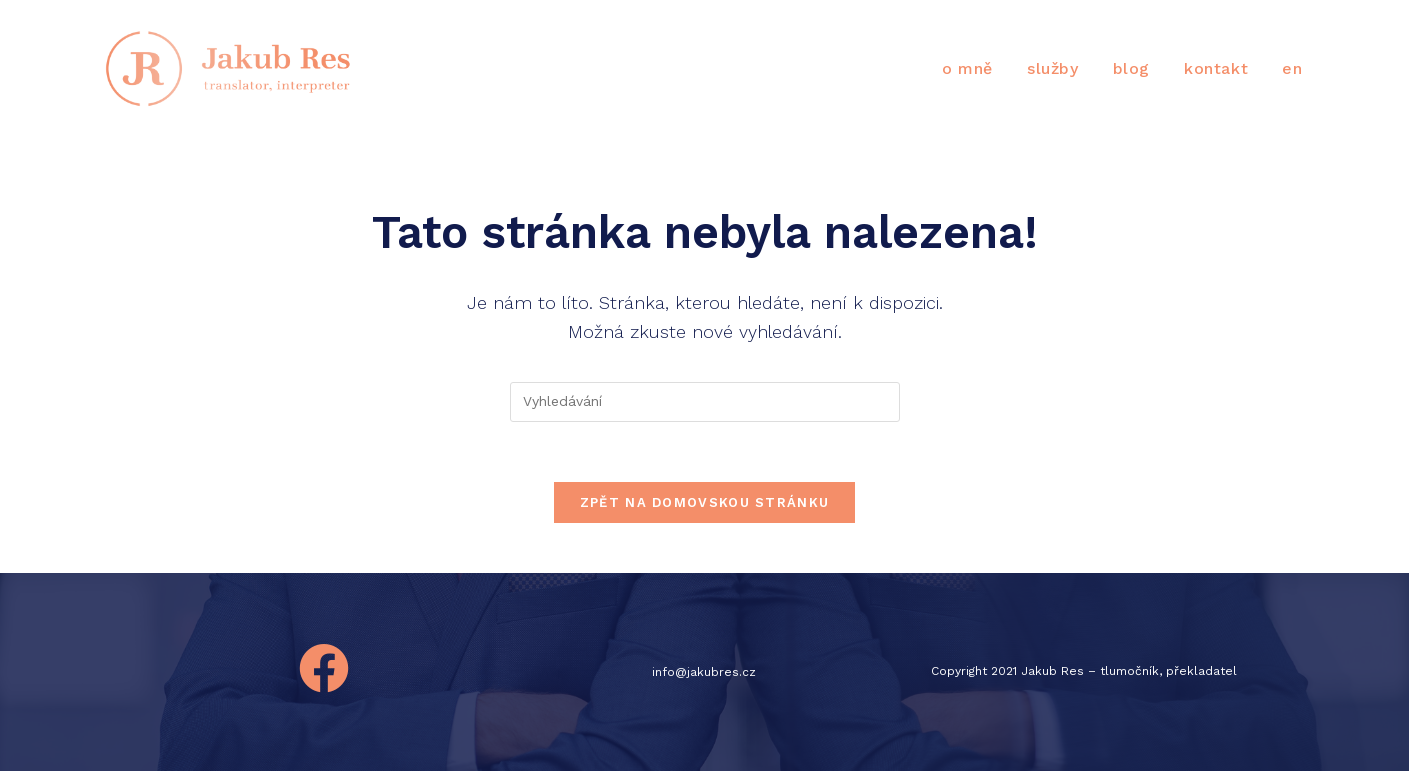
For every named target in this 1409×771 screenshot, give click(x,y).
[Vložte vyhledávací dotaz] (705, 402)
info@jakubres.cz (704, 672)
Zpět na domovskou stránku (705, 502)
